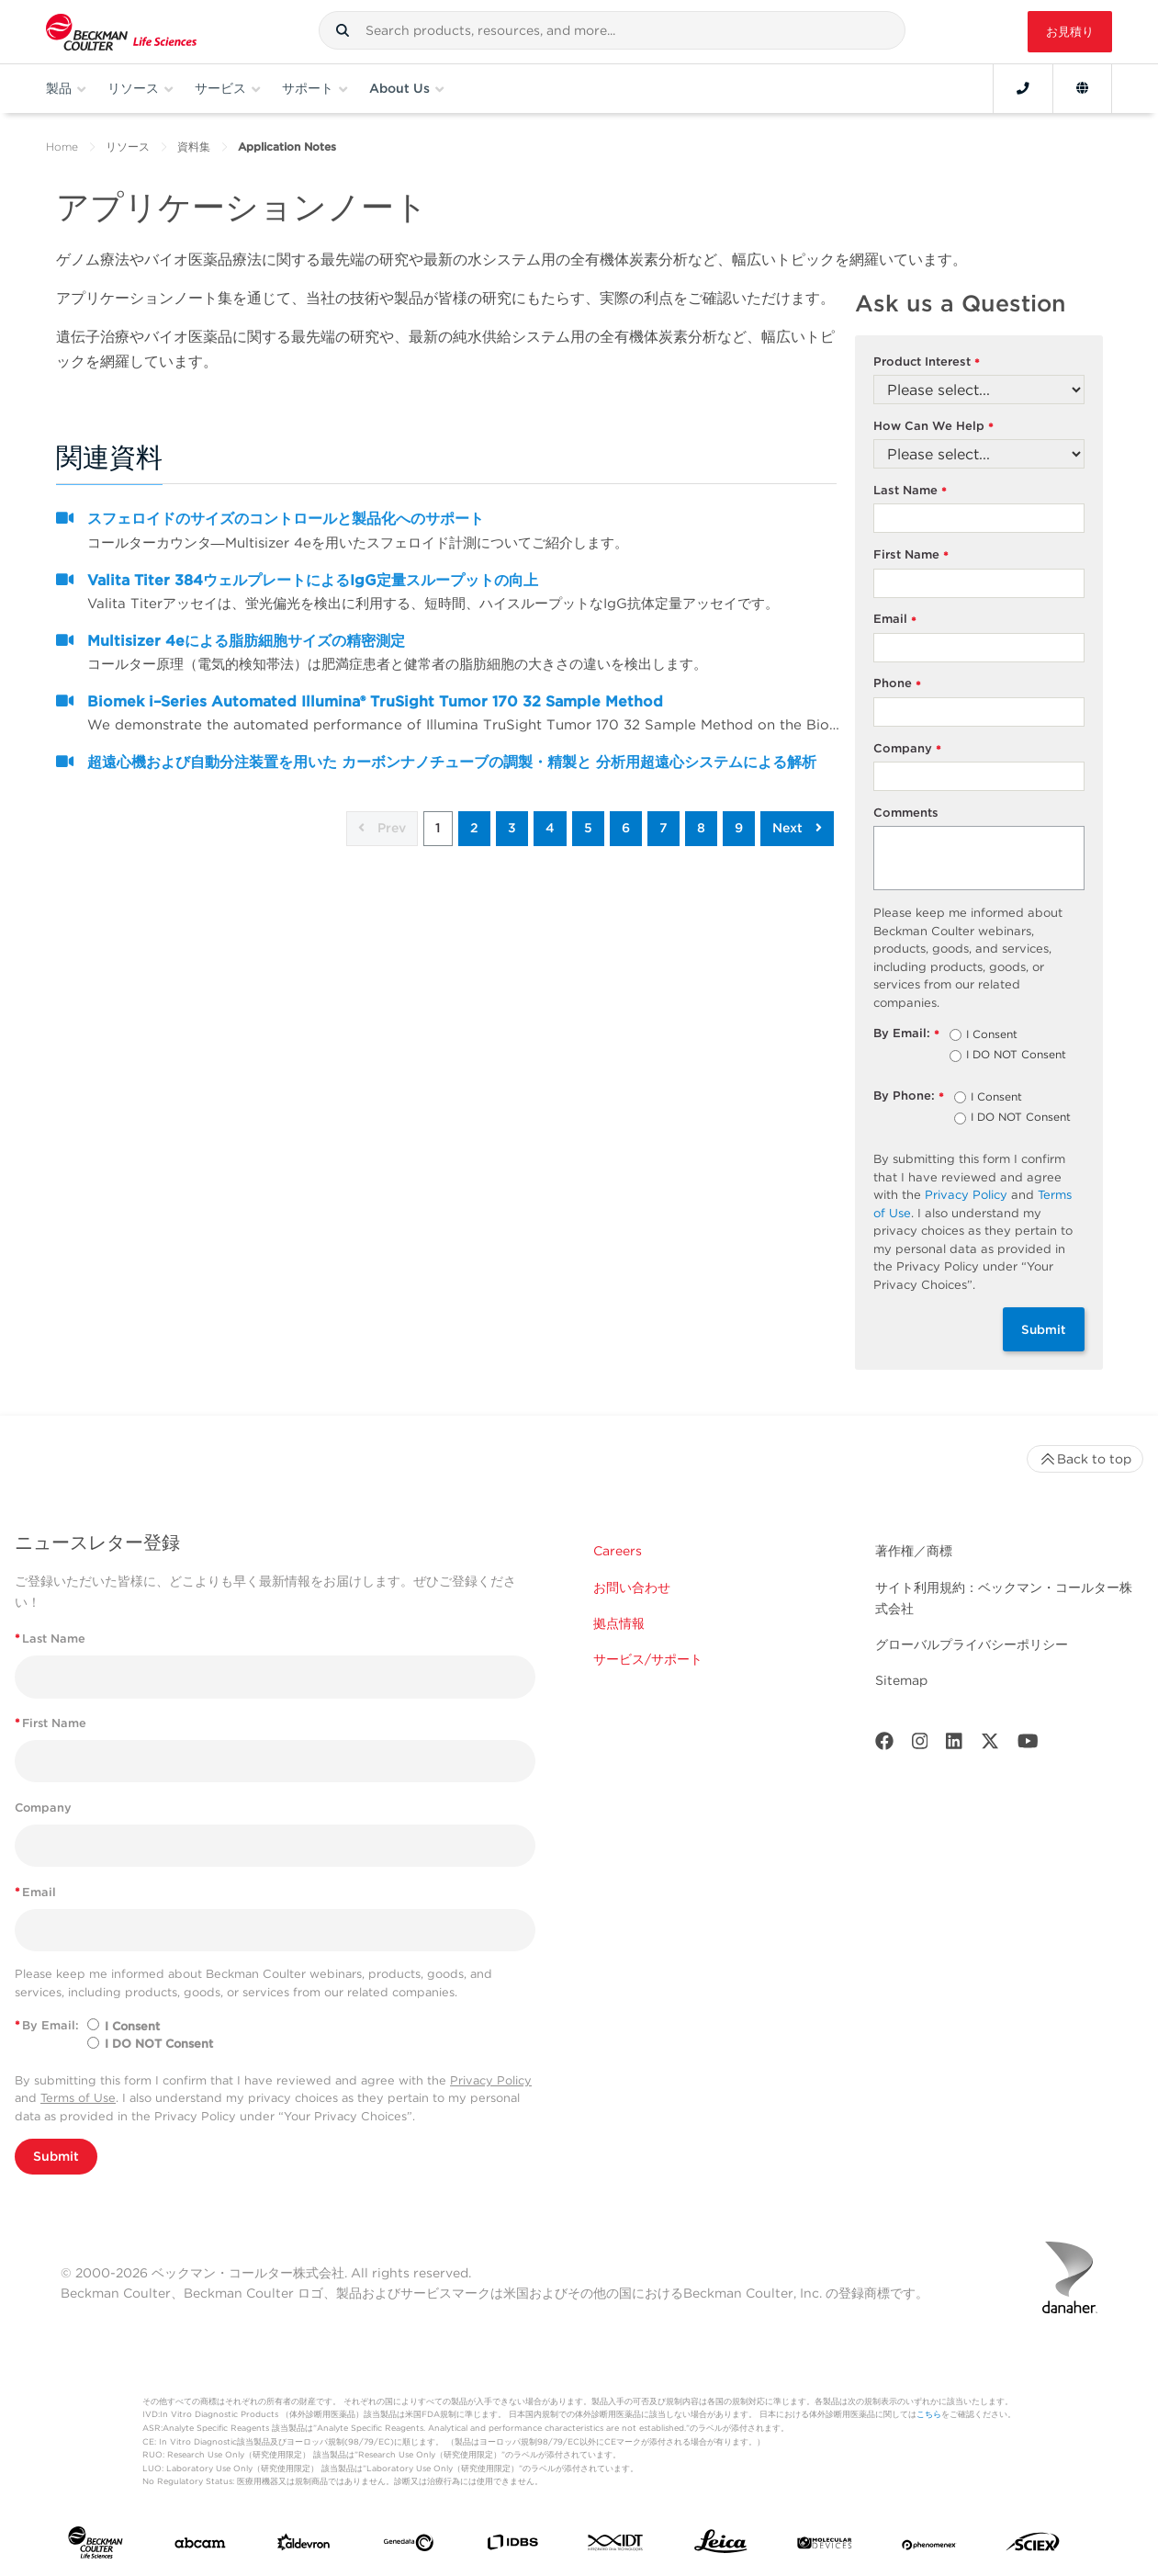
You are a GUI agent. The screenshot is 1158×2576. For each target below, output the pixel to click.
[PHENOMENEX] (929, 2546)
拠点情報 (619, 1623)
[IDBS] (512, 2546)
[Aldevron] (303, 2546)
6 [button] (626, 827)
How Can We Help (934, 427)
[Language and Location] (1082, 88)
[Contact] (1023, 88)
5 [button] (588, 827)
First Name (911, 555)
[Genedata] (408, 2546)
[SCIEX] (1033, 2546)
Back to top (1085, 1459)
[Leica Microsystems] (720, 2546)
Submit (1043, 1329)
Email (895, 619)
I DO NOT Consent (1016, 1055)
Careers (617, 1550)
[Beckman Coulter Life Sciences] (121, 31)
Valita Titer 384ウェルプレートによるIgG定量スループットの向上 (312, 580)
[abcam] (200, 2546)
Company (907, 749)
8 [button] (701, 827)
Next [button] (797, 827)
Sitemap (901, 1680)
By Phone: (909, 1096)
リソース (128, 146)
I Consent (991, 1035)
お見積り (1070, 32)
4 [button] (550, 827)
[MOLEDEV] (824, 2546)
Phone (897, 684)
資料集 (193, 146)
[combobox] (612, 30)
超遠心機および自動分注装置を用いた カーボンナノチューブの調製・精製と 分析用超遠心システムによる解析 (451, 762)
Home (62, 146)
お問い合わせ (631, 1587)
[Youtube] (1028, 1745)
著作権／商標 (913, 1550)
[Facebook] (884, 1745)
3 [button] (512, 827)
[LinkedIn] (954, 1745)
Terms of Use (78, 2098)
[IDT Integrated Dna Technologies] (616, 2546)
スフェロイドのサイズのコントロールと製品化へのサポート (285, 518)
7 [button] (663, 827)
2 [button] (474, 827)
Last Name (910, 491)
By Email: (906, 1034)
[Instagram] (920, 1745)
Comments (906, 812)
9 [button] (739, 827)
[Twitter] (990, 1745)
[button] (342, 30)
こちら (928, 2414)
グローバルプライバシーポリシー (971, 1644)
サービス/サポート (648, 1659)
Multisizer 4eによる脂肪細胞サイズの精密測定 (246, 641)
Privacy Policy (966, 1195)
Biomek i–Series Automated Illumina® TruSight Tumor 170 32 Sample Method (375, 701)
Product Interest (927, 362)
